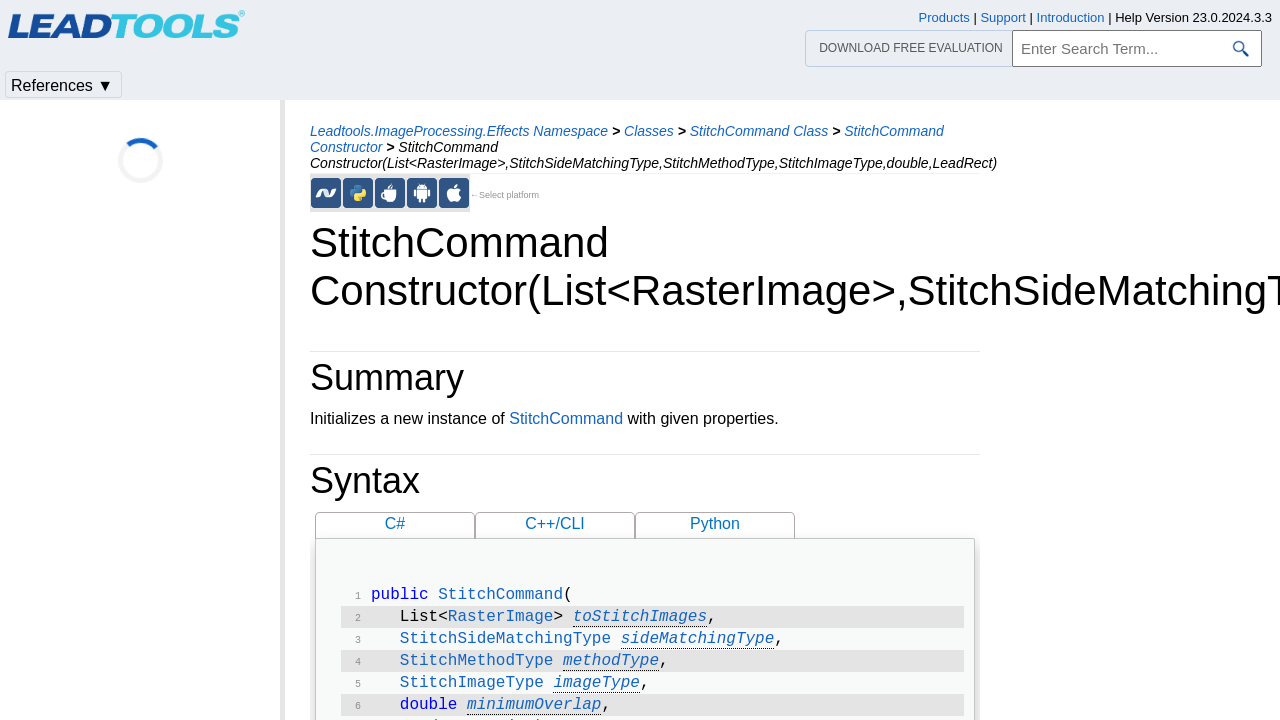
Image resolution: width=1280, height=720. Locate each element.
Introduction (1071, 17)
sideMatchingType (698, 645)
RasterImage (501, 621)
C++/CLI (555, 523)
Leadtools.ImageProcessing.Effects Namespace (459, 131)
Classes (649, 131)
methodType (611, 669)
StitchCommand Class (759, 131)
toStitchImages (640, 621)
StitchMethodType (477, 669)
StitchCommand (566, 418)
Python (715, 523)
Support (1003, 17)
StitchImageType (472, 693)
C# (395, 523)
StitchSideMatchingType (505, 645)
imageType (596, 693)
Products (944, 17)
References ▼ (62, 85)
